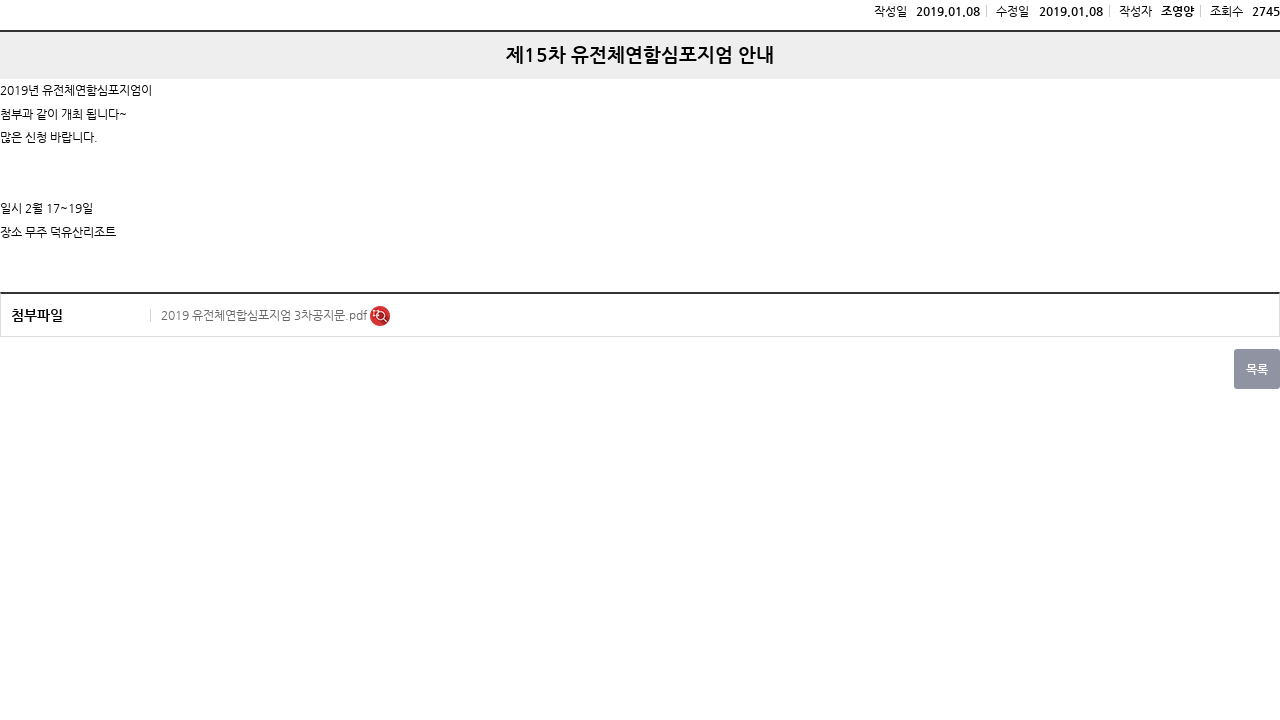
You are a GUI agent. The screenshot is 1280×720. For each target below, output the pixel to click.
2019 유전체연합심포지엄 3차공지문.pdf (265, 315)
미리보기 (380, 316)
